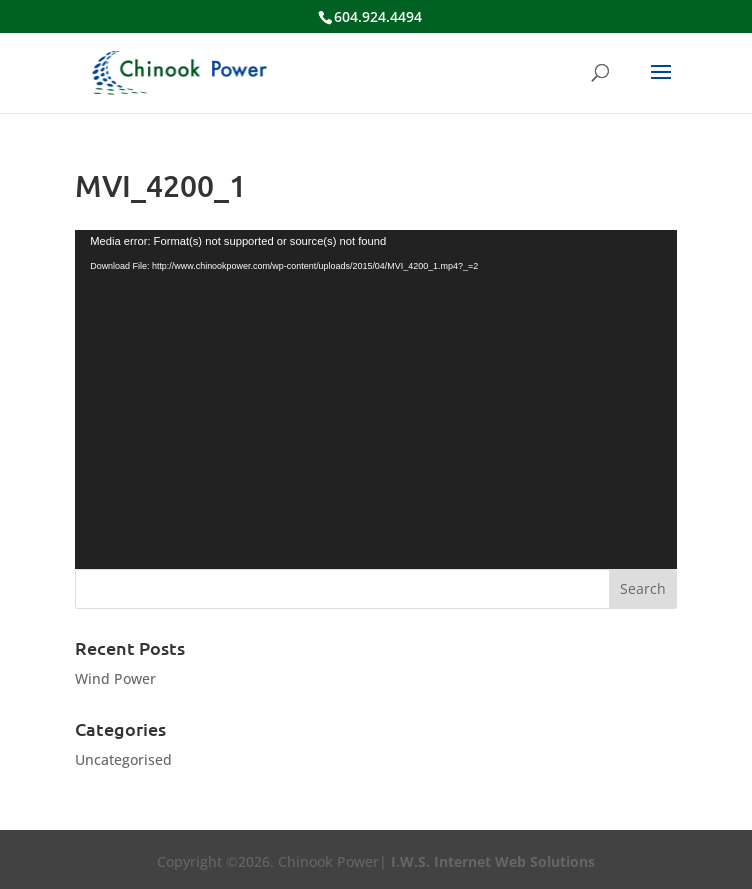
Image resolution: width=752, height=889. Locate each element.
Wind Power (115, 678)
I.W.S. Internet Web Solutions (493, 861)
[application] (376, 399)
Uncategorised (123, 759)
